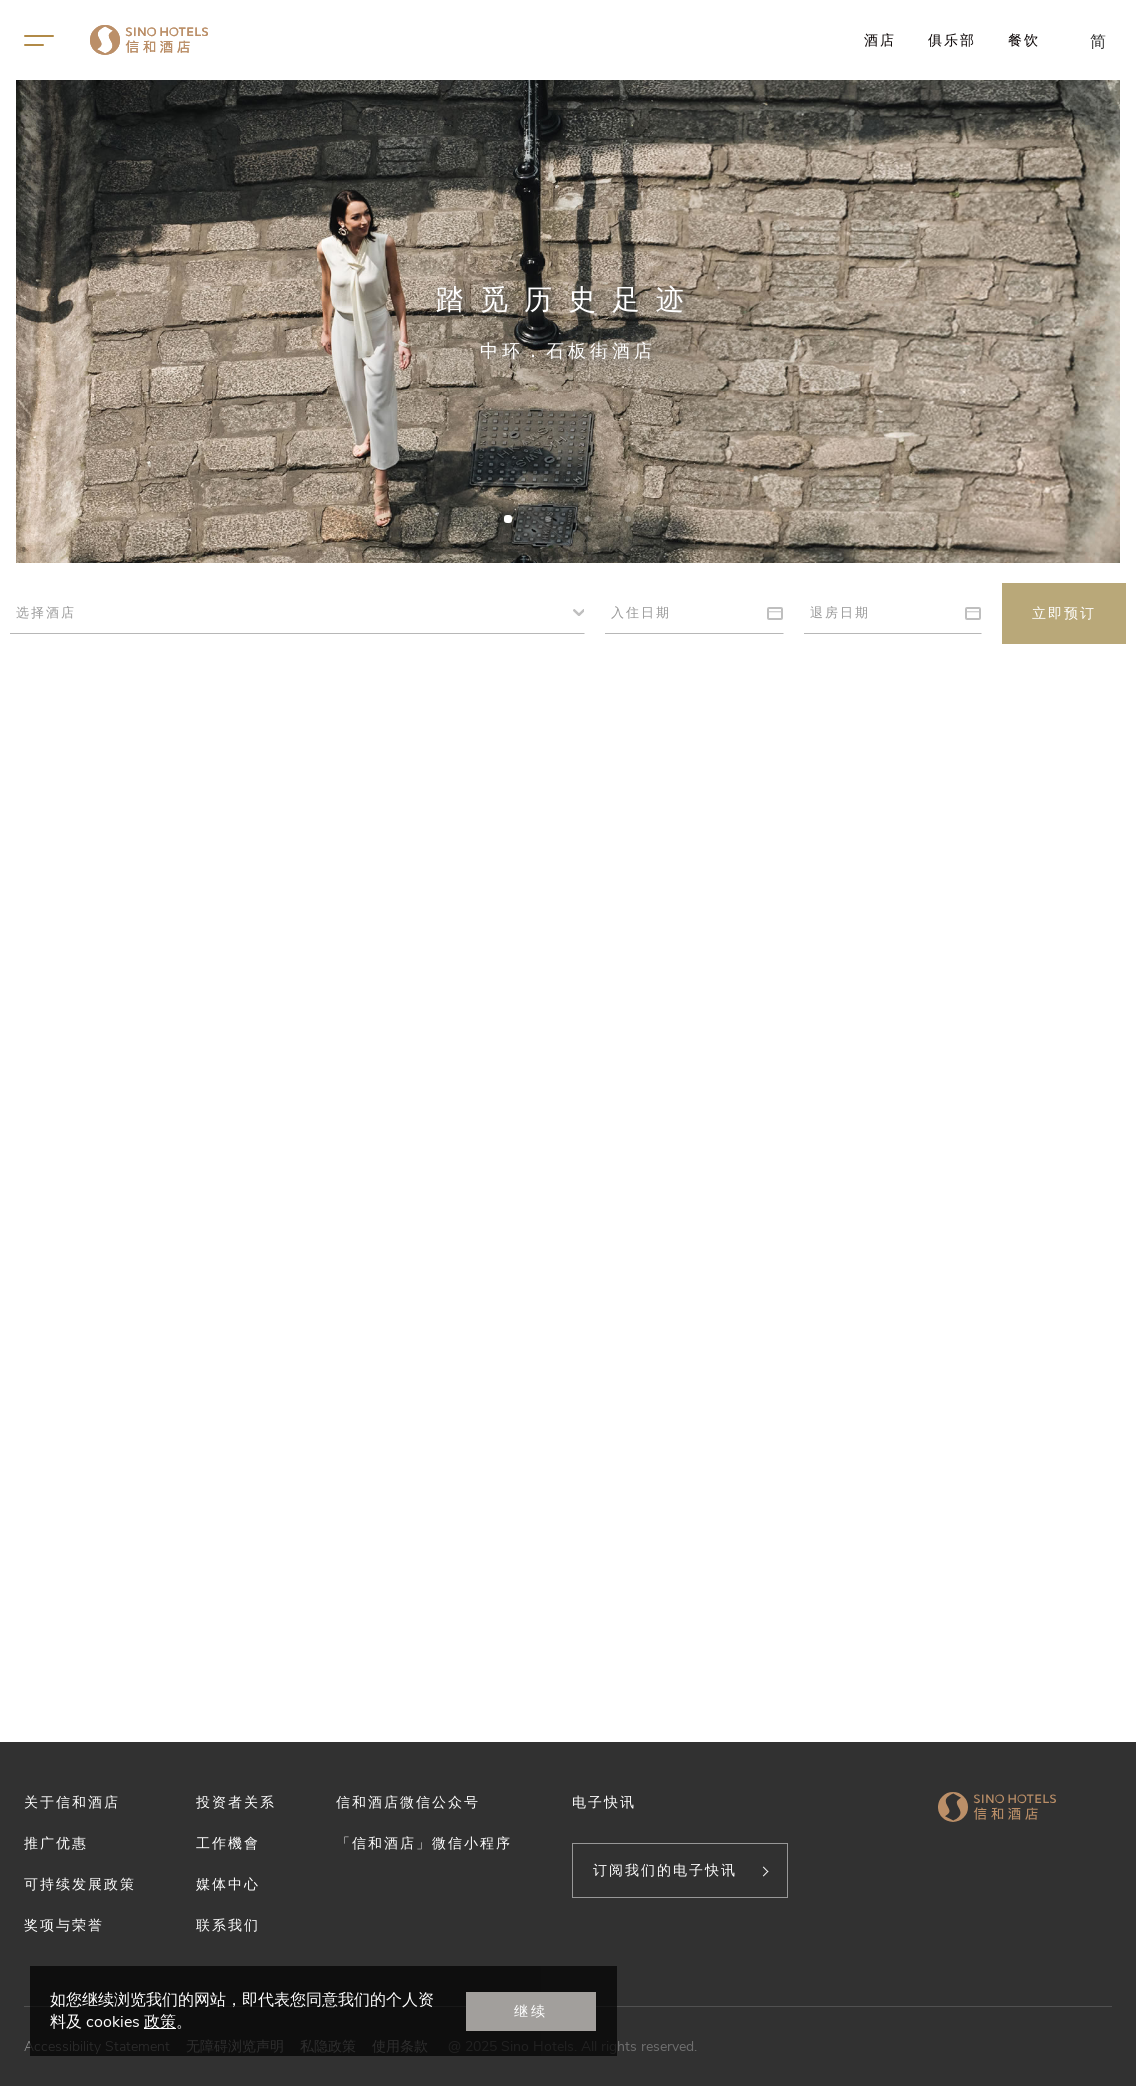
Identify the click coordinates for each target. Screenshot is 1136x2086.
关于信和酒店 (72, 1802)
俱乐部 (952, 40)
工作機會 (228, 1843)
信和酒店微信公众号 (408, 1802)
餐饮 (1024, 40)
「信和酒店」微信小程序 (424, 1843)
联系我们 (228, 1925)
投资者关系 (236, 1802)
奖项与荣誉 (64, 1925)
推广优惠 (56, 1843)
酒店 (880, 40)
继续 (531, 2011)
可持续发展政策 (80, 1884)
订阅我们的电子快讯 (665, 1870)
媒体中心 (228, 1884)
